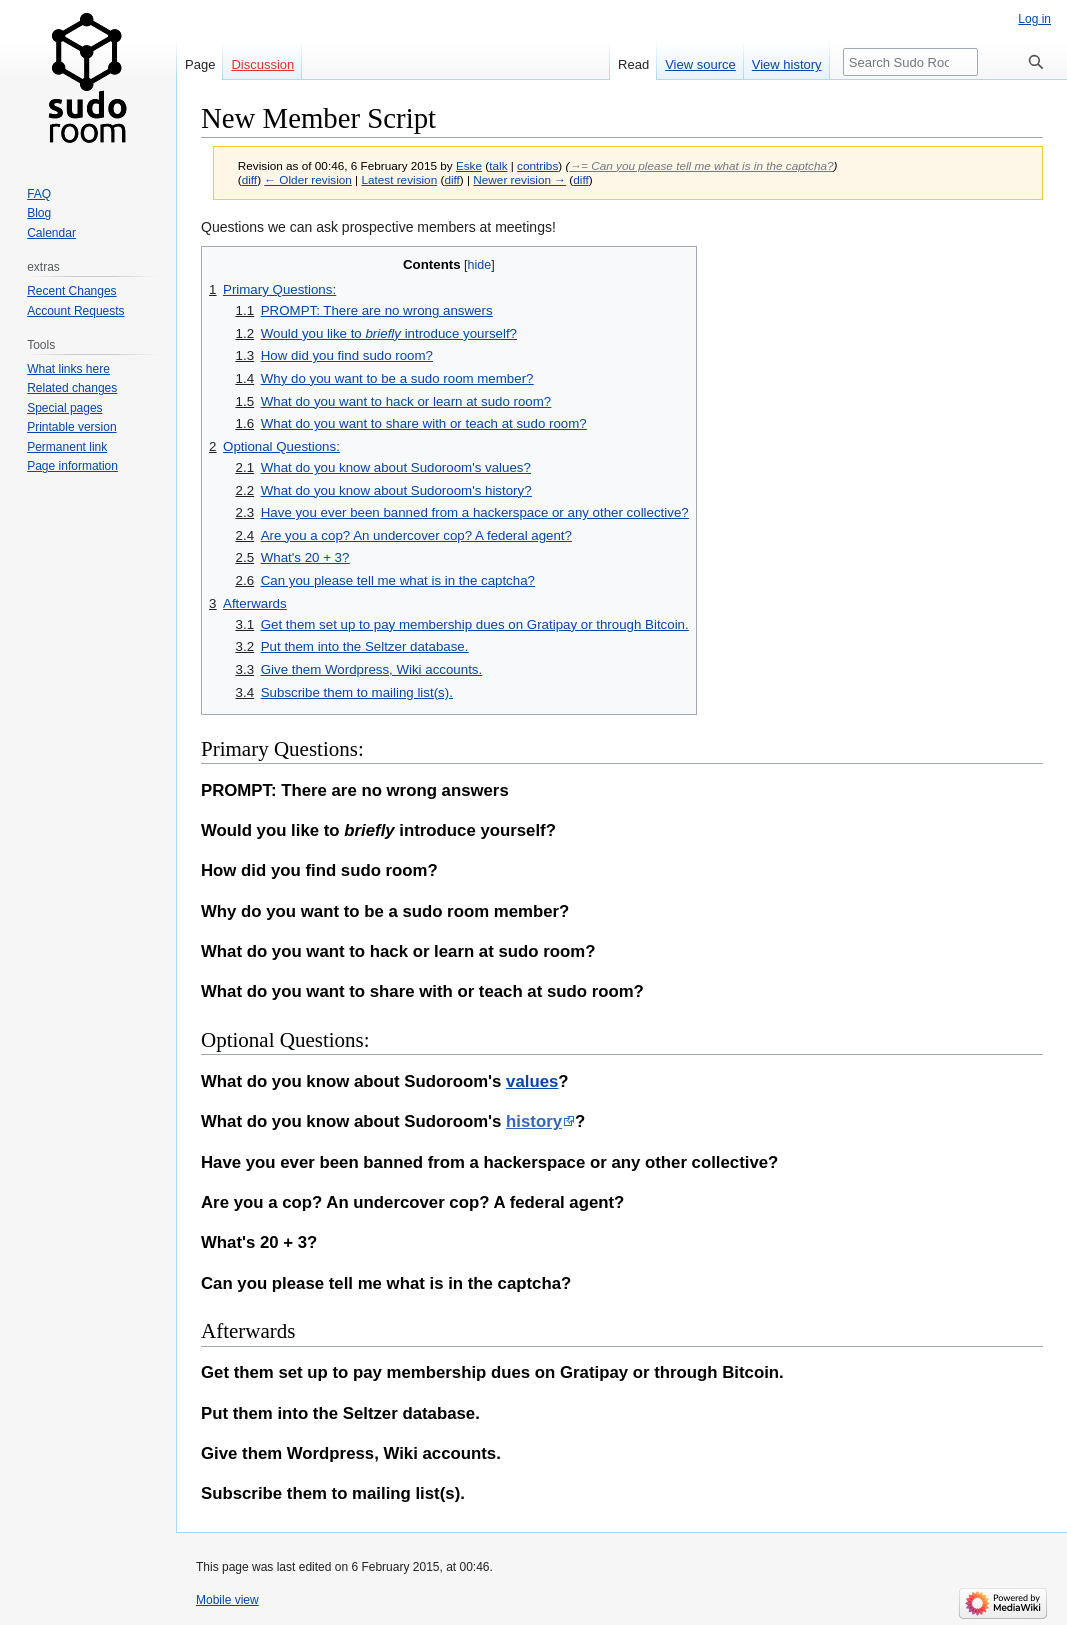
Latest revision (399, 179)
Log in (1034, 19)
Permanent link (67, 447)
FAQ (39, 194)
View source (700, 64)
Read (633, 64)
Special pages (64, 408)
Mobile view (227, 1600)
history (534, 1121)
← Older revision (308, 179)
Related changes (72, 388)
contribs (537, 165)
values (532, 1081)
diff (249, 179)
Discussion (262, 64)
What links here (68, 369)
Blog (39, 213)
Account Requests (75, 311)
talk (498, 165)
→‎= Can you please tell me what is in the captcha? (701, 165)
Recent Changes (71, 291)
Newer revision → (519, 179)
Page (200, 64)
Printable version (71, 427)
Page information (72, 466)
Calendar (51, 233)
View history (787, 64)
